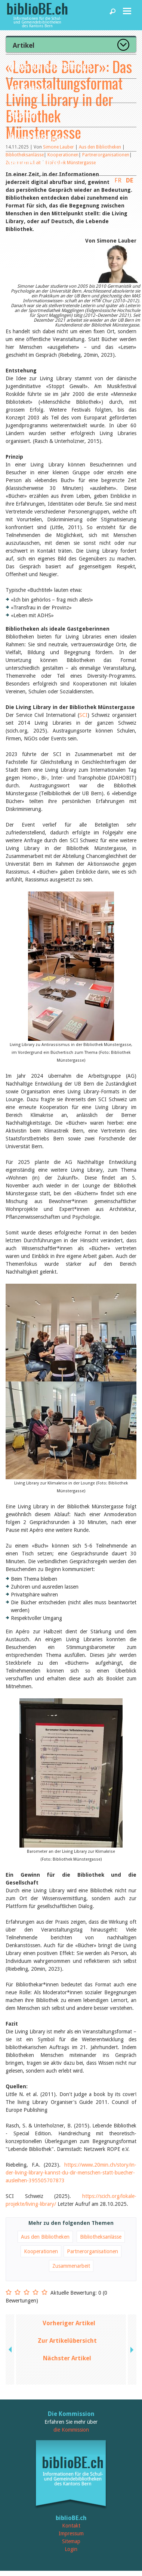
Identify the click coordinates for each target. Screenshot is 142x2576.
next (131, 2349)
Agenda (22, 113)
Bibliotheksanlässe (100, 2237)
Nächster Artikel (67, 2358)
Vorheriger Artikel (69, 2323)
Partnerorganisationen (92, 2251)
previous (11, 2349)
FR (117, 180)
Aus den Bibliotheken (45, 2237)
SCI (83, 715)
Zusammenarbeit (71, 2266)
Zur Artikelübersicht (67, 2340)
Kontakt (71, 2526)
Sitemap (71, 2541)
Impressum (71, 2533)
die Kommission (71, 2430)
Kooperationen (41, 2251)
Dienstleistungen (39, 138)
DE (129, 180)
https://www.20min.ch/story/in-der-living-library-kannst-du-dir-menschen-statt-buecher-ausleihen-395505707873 (71, 2172)
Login (71, 2549)
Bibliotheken (31, 89)
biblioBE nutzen (36, 162)
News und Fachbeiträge (50, 65)
